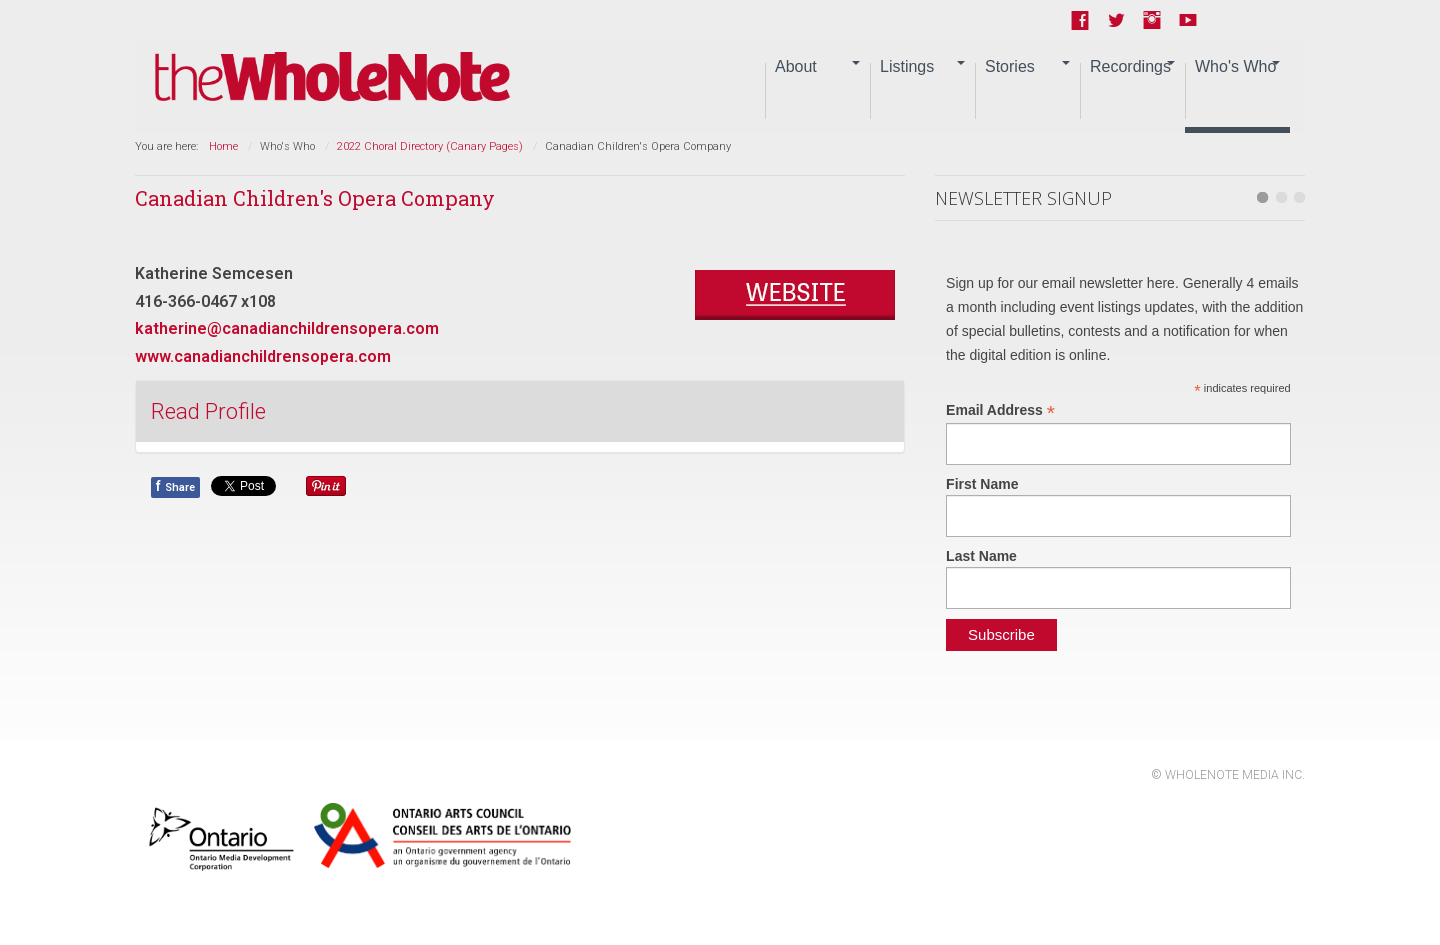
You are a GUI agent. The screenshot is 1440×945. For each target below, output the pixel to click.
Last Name (981, 556)
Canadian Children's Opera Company (315, 198)
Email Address (1000, 410)
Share (175, 486)
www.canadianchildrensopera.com (263, 356)
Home (223, 146)
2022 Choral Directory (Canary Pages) (430, 146)
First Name (982, 484)
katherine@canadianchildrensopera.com (287, 328)
